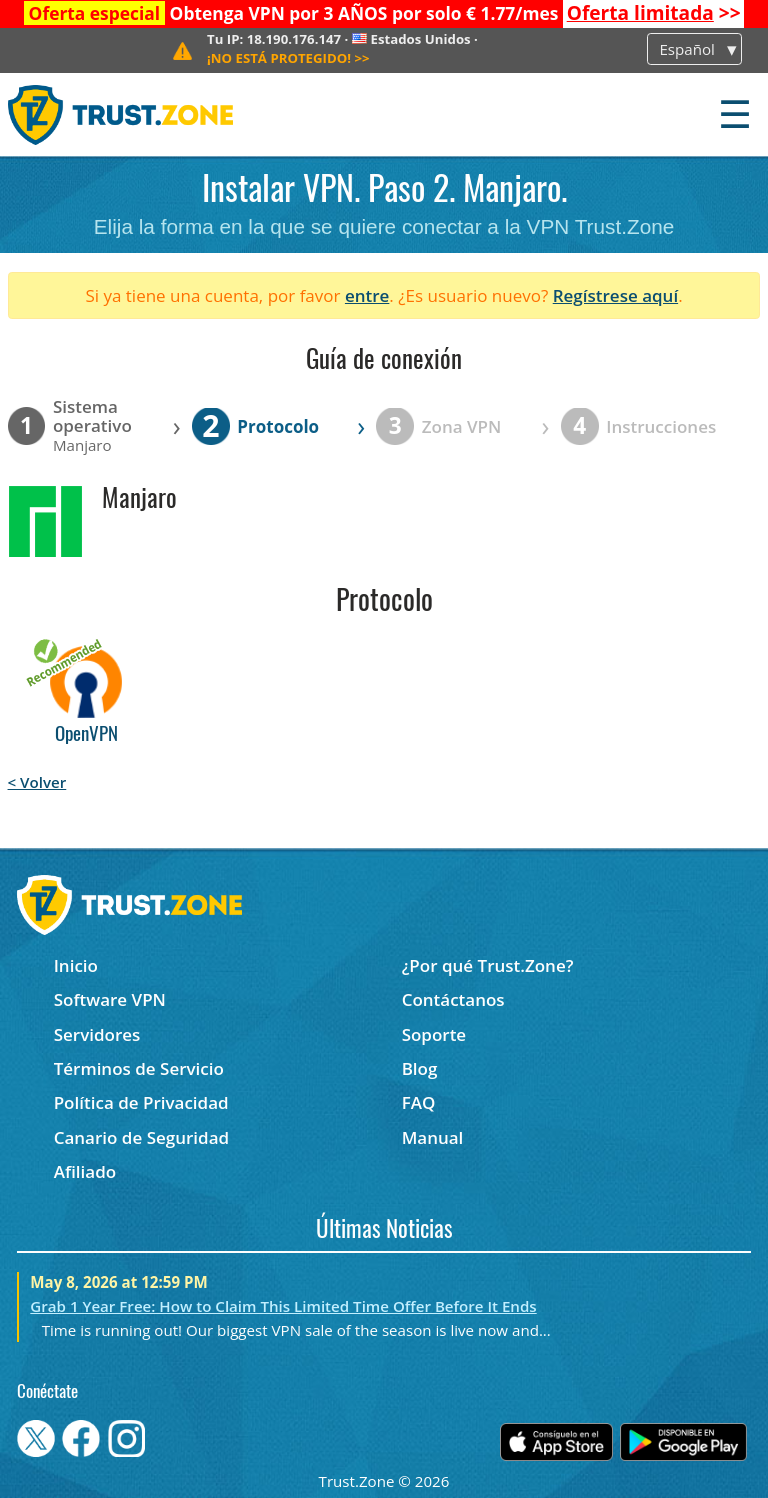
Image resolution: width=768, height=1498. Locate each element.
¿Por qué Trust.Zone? (488, 965)
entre (367, 295)
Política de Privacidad (141, 1102)
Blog (420, 1068)
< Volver (37, 782)
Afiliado (85, 1171)
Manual (433, 1137)
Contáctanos (453, 999)
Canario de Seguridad (141, 1137)
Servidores (97, 1034)
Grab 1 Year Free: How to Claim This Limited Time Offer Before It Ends (283, 1306)
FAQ (419, 1102)
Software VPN (110, 999)
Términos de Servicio (139, 1068)
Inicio (76, 965)
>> (654, 13)
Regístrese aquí (615, 295)
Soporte (434, 1034)
